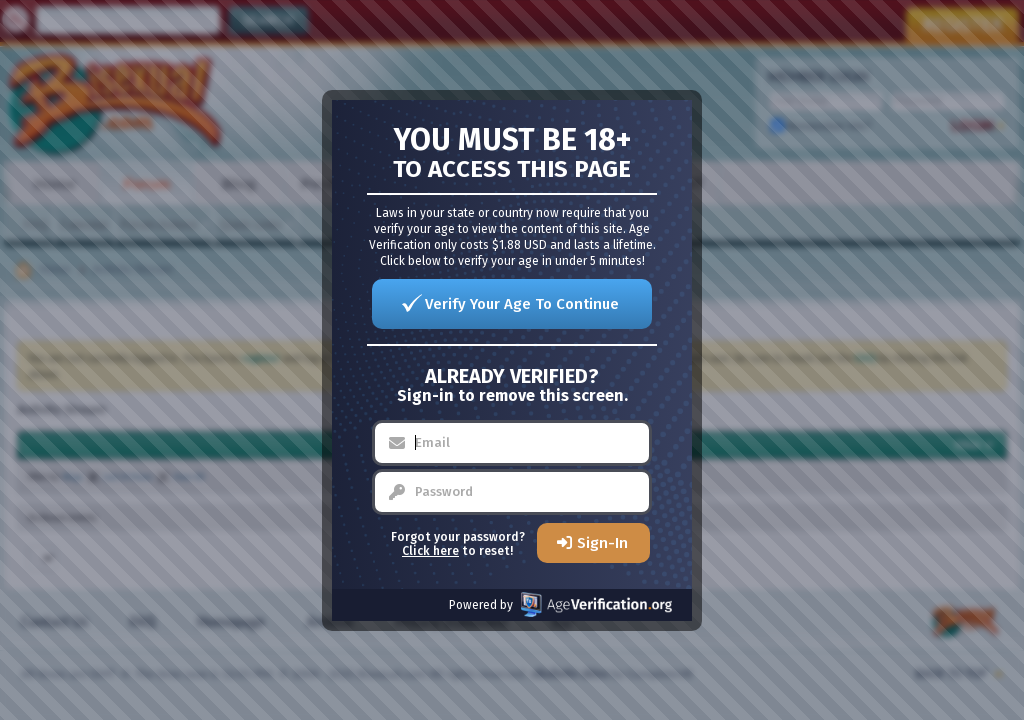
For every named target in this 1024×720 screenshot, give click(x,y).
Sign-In (602, 543)
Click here (430, 551)
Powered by (560, 604)
